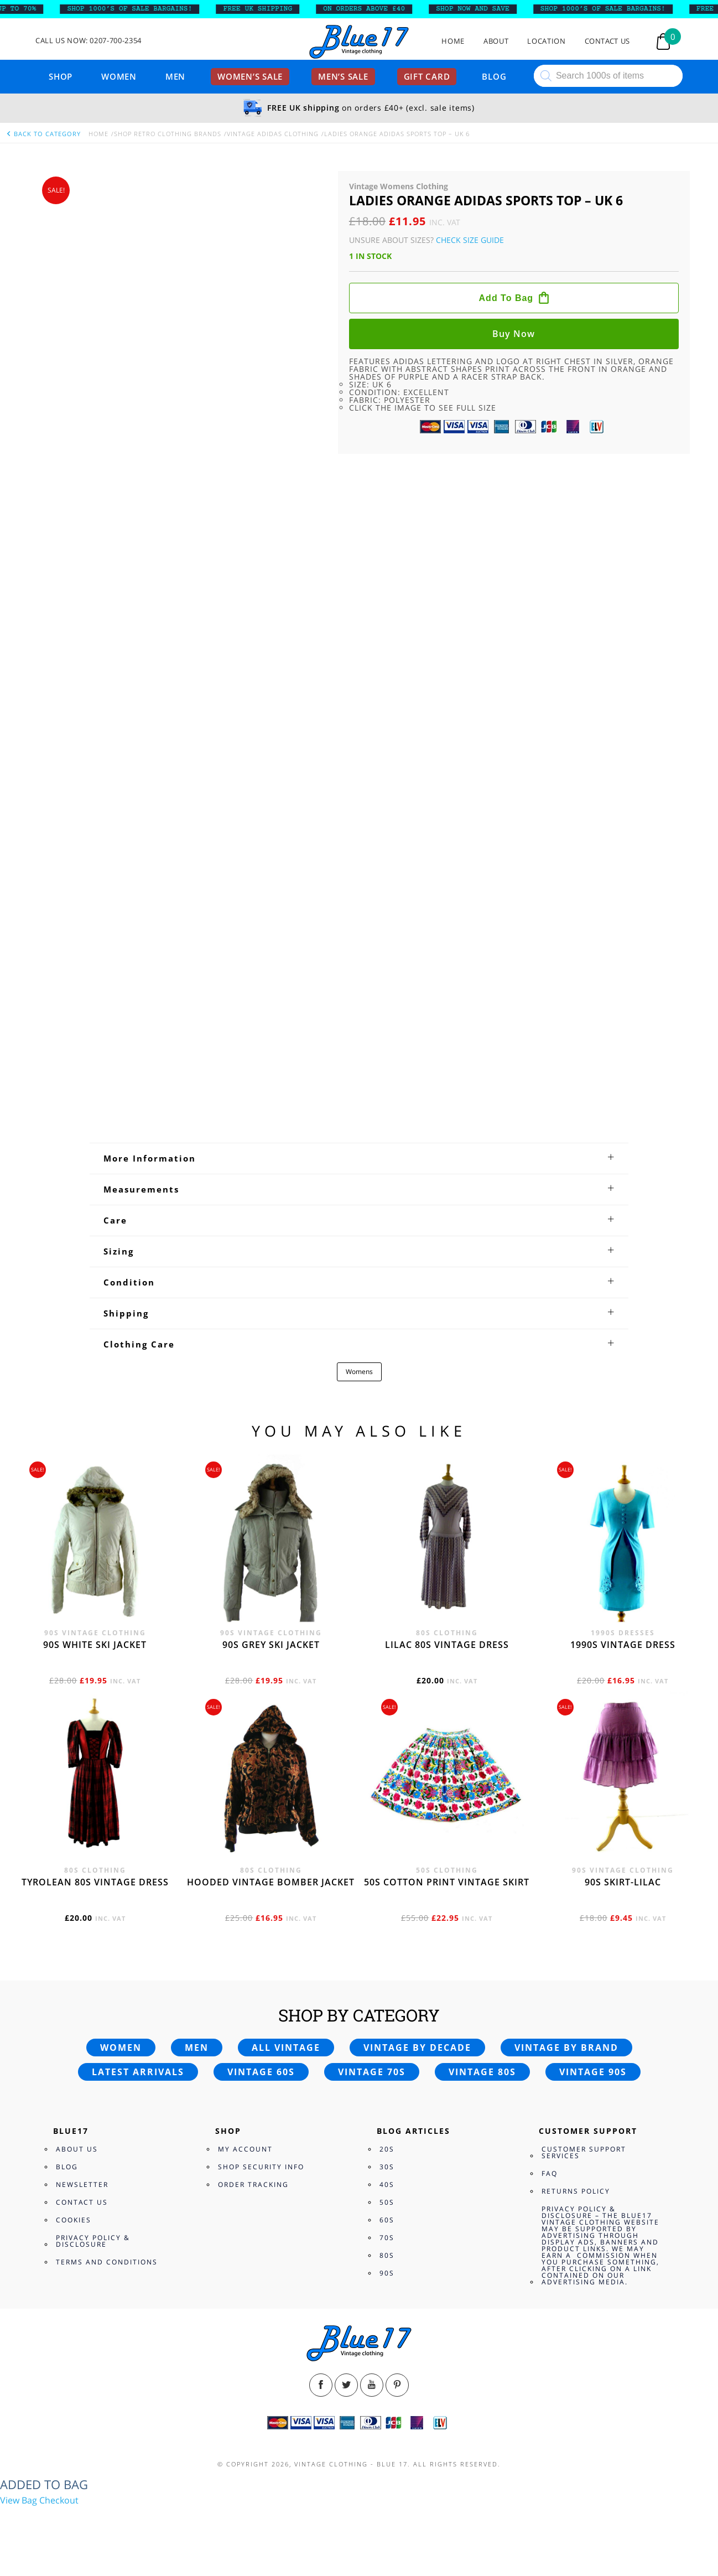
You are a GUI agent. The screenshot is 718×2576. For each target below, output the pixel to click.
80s (386, 2255)
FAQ (550, 2173)
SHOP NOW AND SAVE (484, 9)
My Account (245, 2149)
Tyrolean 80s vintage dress (95, 1882)
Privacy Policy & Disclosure (93, 2241)
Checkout (59, 2500)
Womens (359, 1371)
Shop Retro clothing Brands (167, 134)
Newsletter (82, 2184)
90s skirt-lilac (623, 1882)
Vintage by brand (566, 2047)
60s (386, 2220)
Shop (60, 76)
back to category (43, 134)
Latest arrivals (138, 2072)
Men (175, 76)
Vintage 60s (261, 2072)
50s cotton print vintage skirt (446, 1882)
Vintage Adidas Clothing (273, 134)
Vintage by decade (417, 2047)
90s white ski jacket (95, 1645)
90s (386, 2273)
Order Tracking (253, 2184)
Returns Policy (576, 2191)
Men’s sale (343, 76)
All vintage (286, 2047)
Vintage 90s (593, 2072)
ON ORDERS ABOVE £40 (376, 9)
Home (453, 41)
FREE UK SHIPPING (269, 9)
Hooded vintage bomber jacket (271, 1882)
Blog (494, 76)
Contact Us (608, 41)
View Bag (18, 2500)
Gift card (427, 76)
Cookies (73, 2220)
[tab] (359, 1158)
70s (386, 2237)
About (495, 41)
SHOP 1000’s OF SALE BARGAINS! (141, 9)
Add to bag (506, 298)
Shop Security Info (261, 2166)
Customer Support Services (584, 2152)
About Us (77, 2149)
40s (386, 2184)
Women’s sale (250, 76)
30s (386, 2166)
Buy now (513, 334)
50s (386, 2202)
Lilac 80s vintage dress (447, 1645)
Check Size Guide (470, 240)
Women (119, 76)
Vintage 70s (371, 2072)
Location (546, 41)
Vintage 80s (482, 2072)
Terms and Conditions (107, 2262)
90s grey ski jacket (271, 1645)
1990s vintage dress (622, 1645)
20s (386, 2149)
